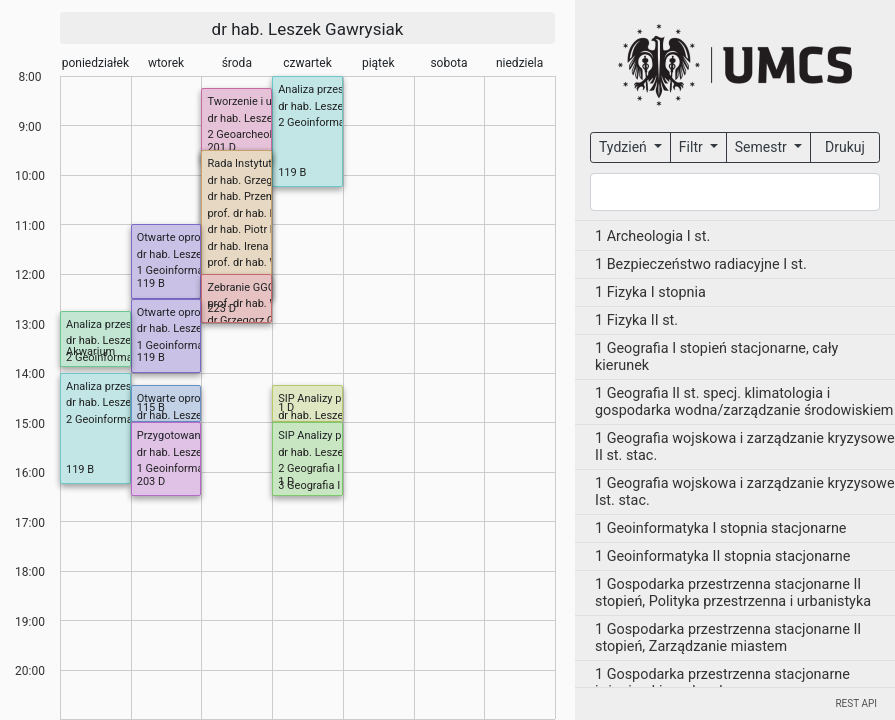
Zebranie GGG (241, 287)
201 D (221, 147)
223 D (221, 308)
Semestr (762, 147)
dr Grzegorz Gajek (250, 320)
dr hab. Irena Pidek (252, 246)
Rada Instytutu (242, 163)
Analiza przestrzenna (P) (337, 89)
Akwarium (90, 351)
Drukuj (845, 147)
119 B (292, 172)
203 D (151, 481)
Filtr (692, 147)
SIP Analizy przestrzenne (338, 398)
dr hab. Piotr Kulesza (257, 229)
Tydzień (624, 147)
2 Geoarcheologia (250, 134)
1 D (286, 407)
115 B (151, 407)
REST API (856, 703)
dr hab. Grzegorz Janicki (266, 180)
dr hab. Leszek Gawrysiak (308, 29)
